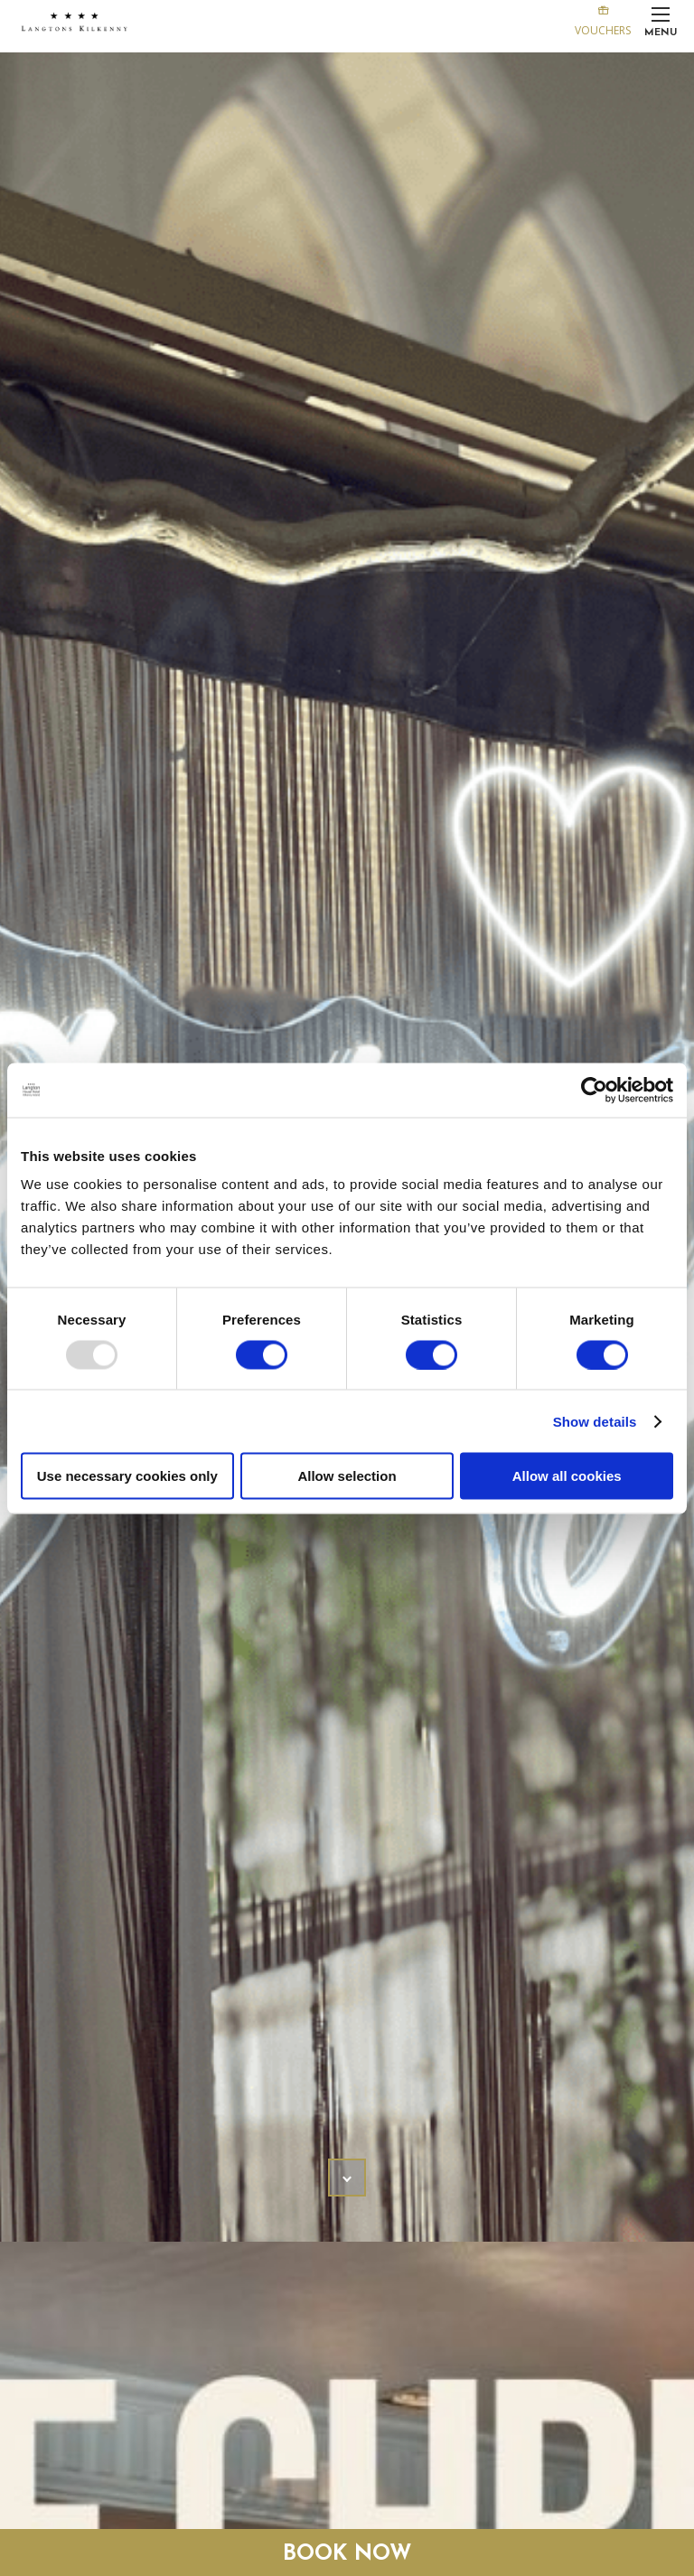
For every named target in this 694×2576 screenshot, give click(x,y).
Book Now (347, 2554)
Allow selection (346, 1476)
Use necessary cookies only (127, 1476)
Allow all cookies (567, 1476)
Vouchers (603, 19)
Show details (595, 1421)
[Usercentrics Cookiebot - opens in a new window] (594, 1089)
